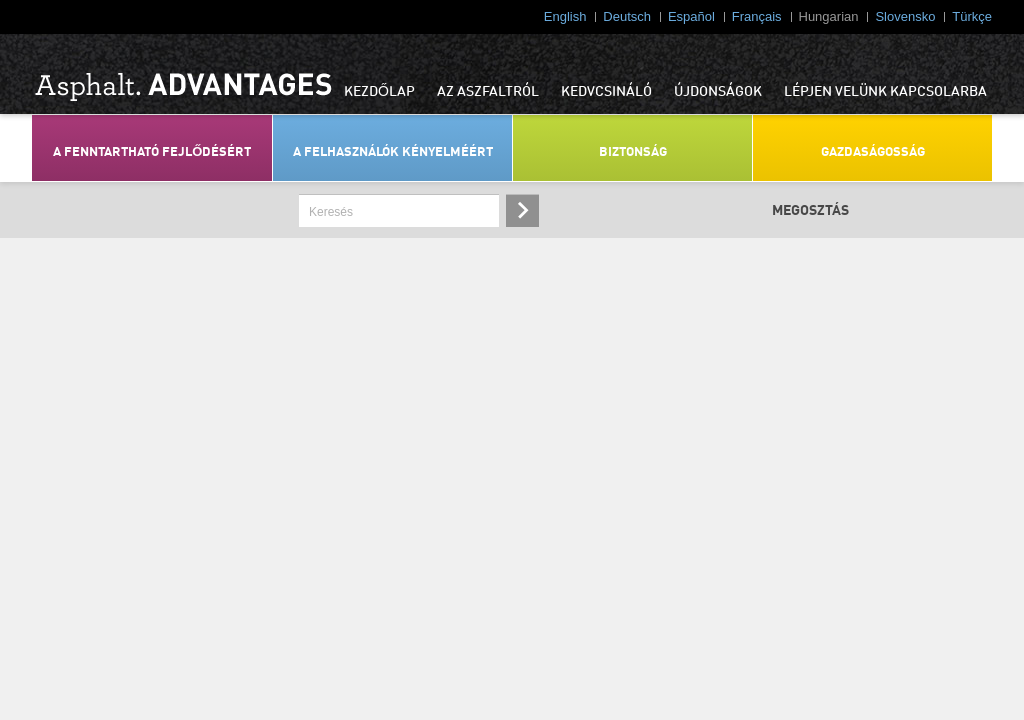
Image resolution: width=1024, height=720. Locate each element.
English (565, 16)
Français (757, 16)
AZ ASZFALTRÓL (488, 92)
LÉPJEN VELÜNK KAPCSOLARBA (885, 92)
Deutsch (627, 16)
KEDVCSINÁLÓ (606, 92)
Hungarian (829, 16)
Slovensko (905, 16)
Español (691, 16)
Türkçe (972, 16)
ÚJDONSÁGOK (718, 92)
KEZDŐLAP (379, 92)
